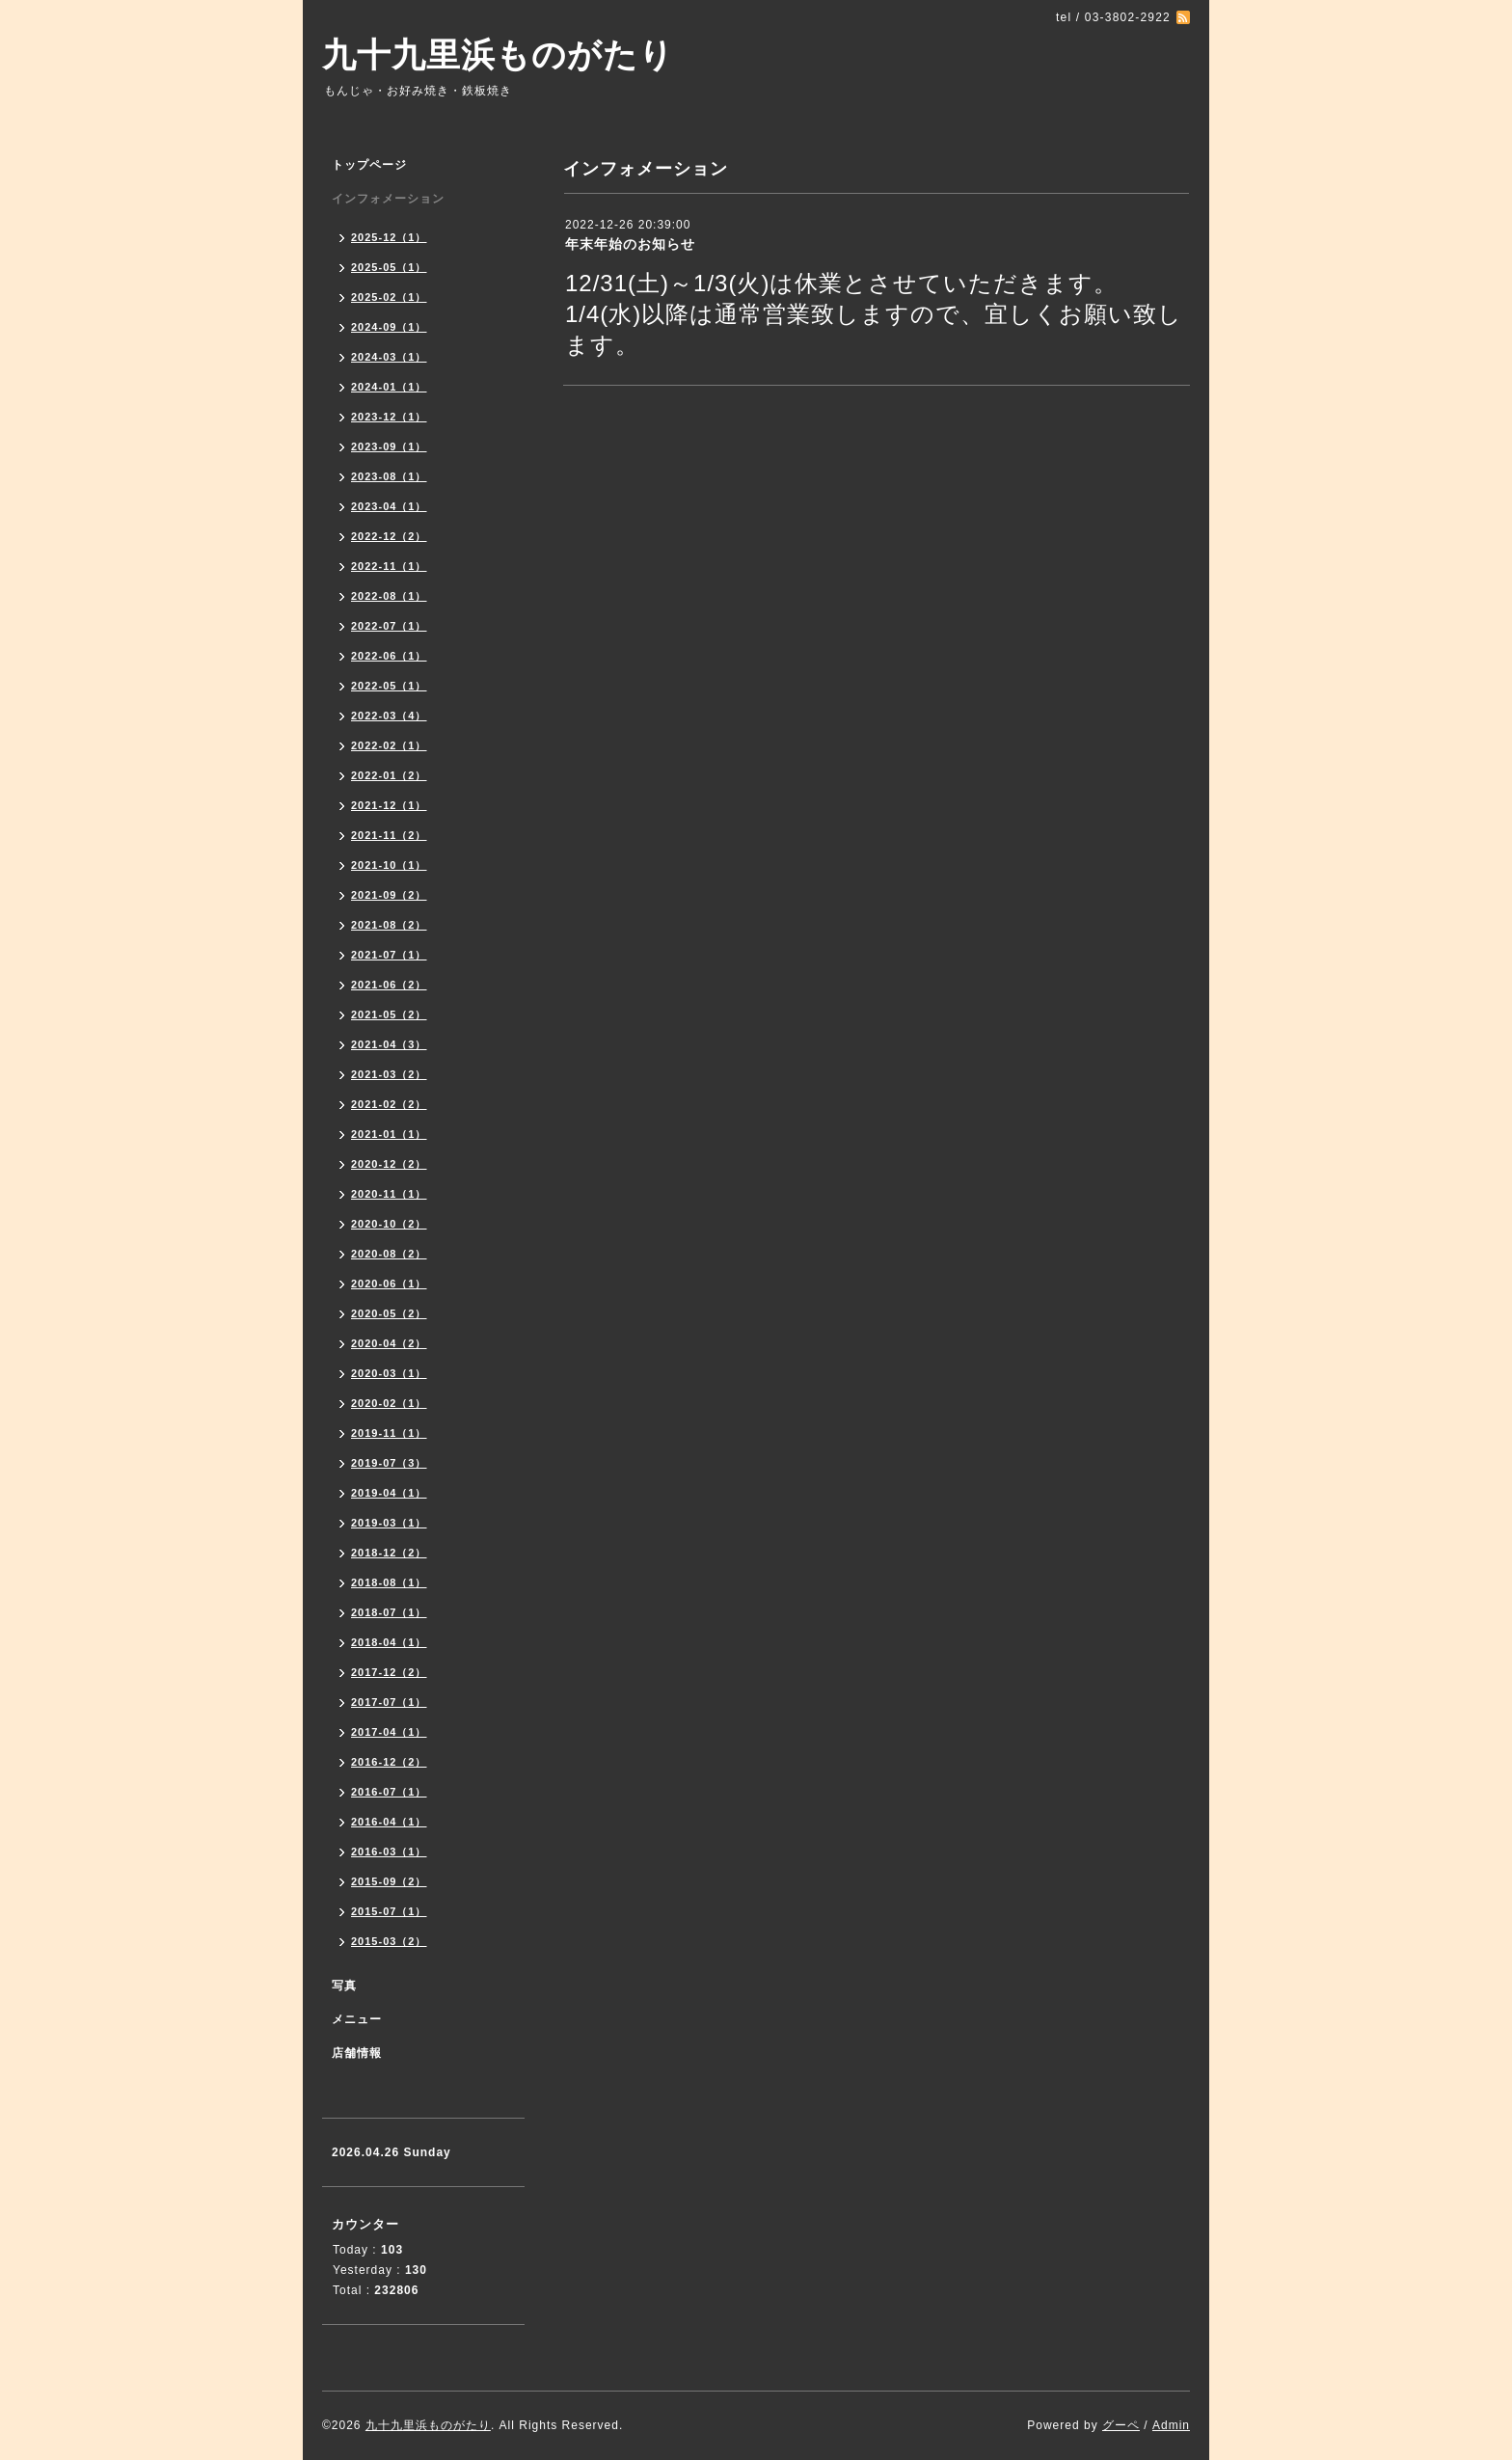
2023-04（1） (389, 506)
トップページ (369, 165)
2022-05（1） (389, 685)
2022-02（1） (389, 745)
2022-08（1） (389, 596)
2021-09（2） (389, 895)
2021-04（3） (389, 1044)
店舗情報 (357, 2053)
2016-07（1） (389, 1792)
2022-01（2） (389, 775)
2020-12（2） (389, 1164)
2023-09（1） (389, 446)
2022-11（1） (389, 566)
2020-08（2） (389, 1253)
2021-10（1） (389, 865)
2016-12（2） (389, 1762)
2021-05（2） (389, 1014)
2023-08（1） (389, 476)
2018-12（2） (389, 1552)
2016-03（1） (389, 1851)
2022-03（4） (389, 715)
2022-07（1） (389, 626)
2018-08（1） (389, 1582)
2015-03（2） (389, 1941)
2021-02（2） (389, 1104)
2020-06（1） (389, 1283)
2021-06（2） (389, 984)
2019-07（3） (389, 1463)
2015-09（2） (389, 1881)
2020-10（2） (389, 1224)
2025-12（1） (389, 237)
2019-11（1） (389, 1433)
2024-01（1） (389, 386)
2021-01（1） (389, 1134)
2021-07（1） (389, 954)
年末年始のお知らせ (630, 244)
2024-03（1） (389, 357)
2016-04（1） (389, 1821)
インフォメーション (388, 198)
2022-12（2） (389, 536)
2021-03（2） (389, 1074)
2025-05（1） (389, 267)
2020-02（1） (389, 1403)
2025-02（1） (389, 297)
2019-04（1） (389, 1493)
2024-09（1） (389, 327)
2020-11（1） (389, 1194)
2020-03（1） (389, 1373)
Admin (1171, 2425)
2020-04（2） (389, 1343)
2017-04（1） (389, 1732)
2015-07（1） (389, 1911)
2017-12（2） (389, 1672)
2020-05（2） (389, 1313)
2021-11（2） (389, 835)
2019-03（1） (389, 1522)
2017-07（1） (389, 1702)
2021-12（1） (389, 805)
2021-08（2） (389, 925)
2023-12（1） (389, 416)
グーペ (1121, 2425)
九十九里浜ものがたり (498, 54)
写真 (344, 1985)
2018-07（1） (389, 1612)
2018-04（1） (389, 1642)
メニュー (357, 2019)
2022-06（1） (389, 656)
